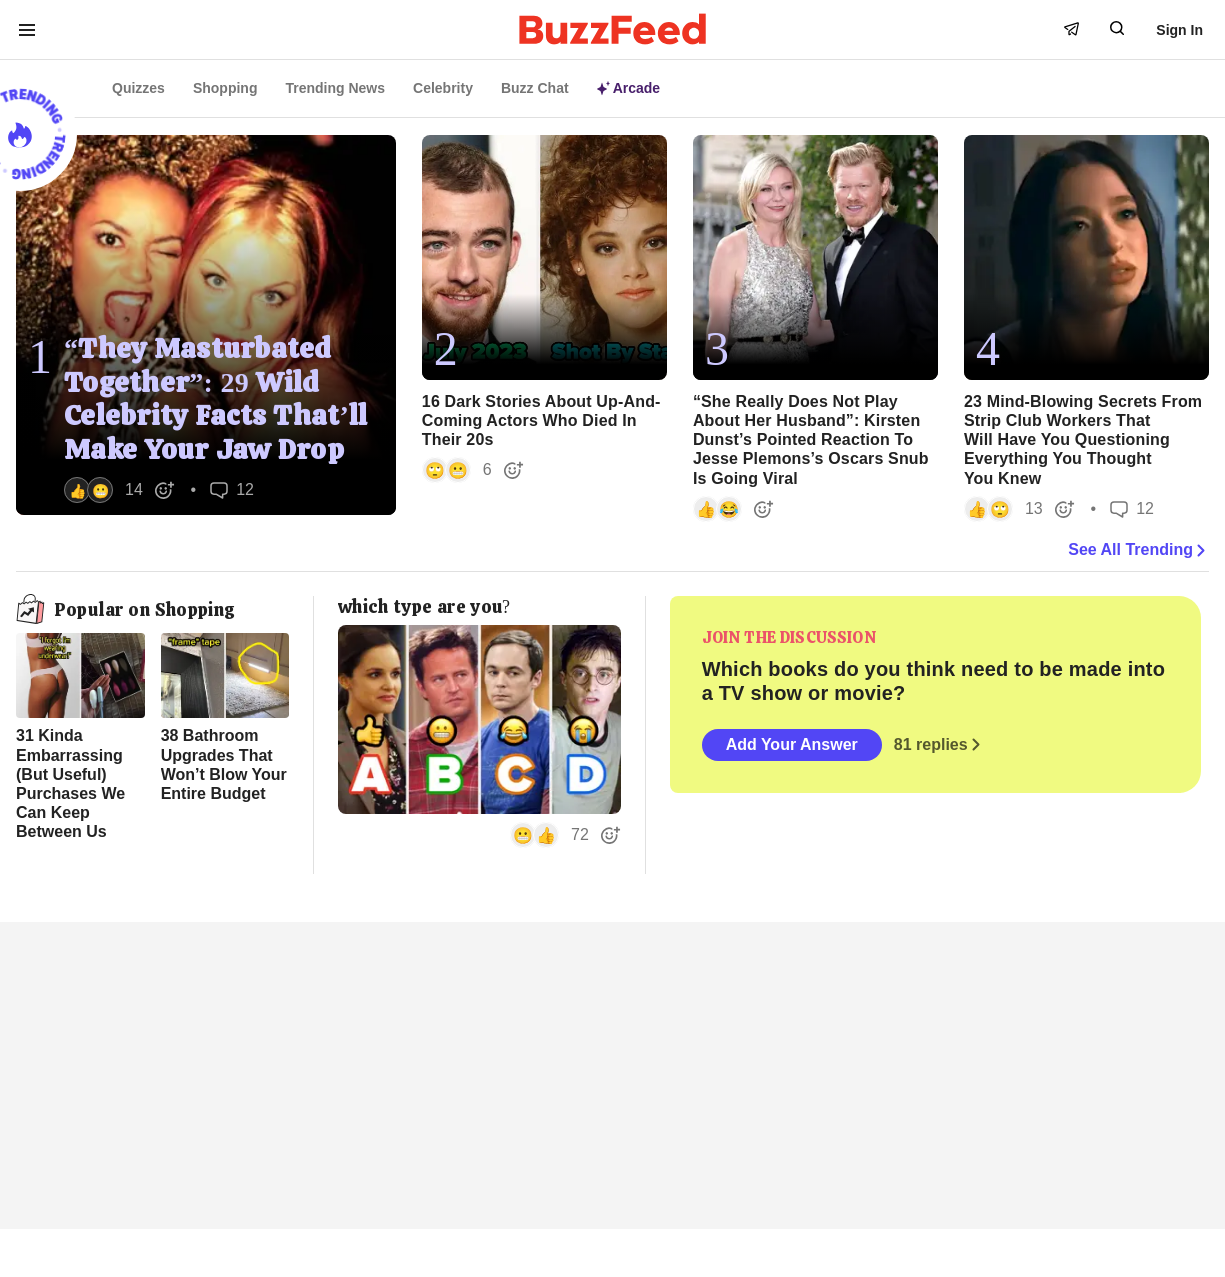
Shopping (225, 88)
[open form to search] (1117, 28)
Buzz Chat (535, 88)
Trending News (335, 88)
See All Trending (1138, 550)
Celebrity (443, 88)
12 (232, 489)
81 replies (939, 745)
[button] (119, 490)
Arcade (628, 88)
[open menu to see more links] (27, 30)
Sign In (1179, 30)
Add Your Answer (792, 744)
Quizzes (138, 88)
